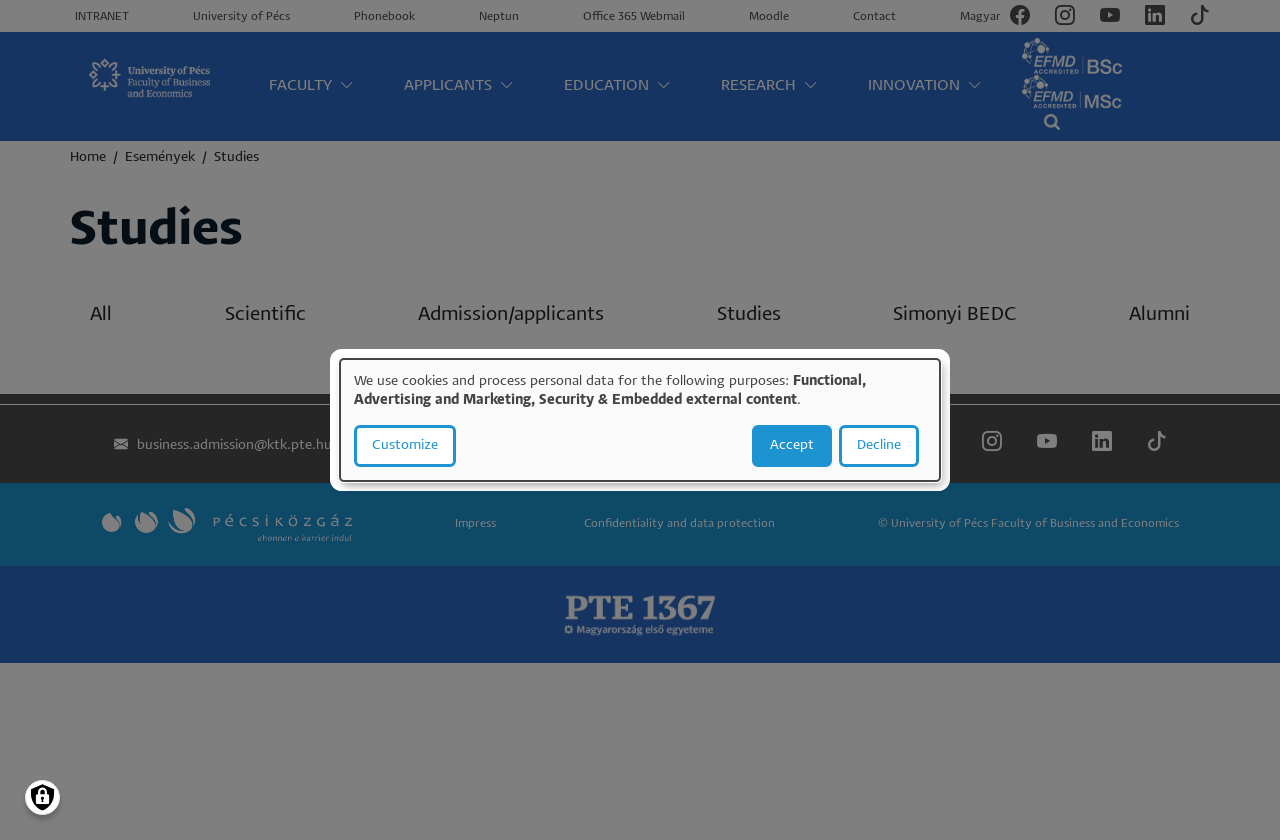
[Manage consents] (42, 797)
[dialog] (640, 420)
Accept (792, 445)
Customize (405, 445)
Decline (879, 445)
